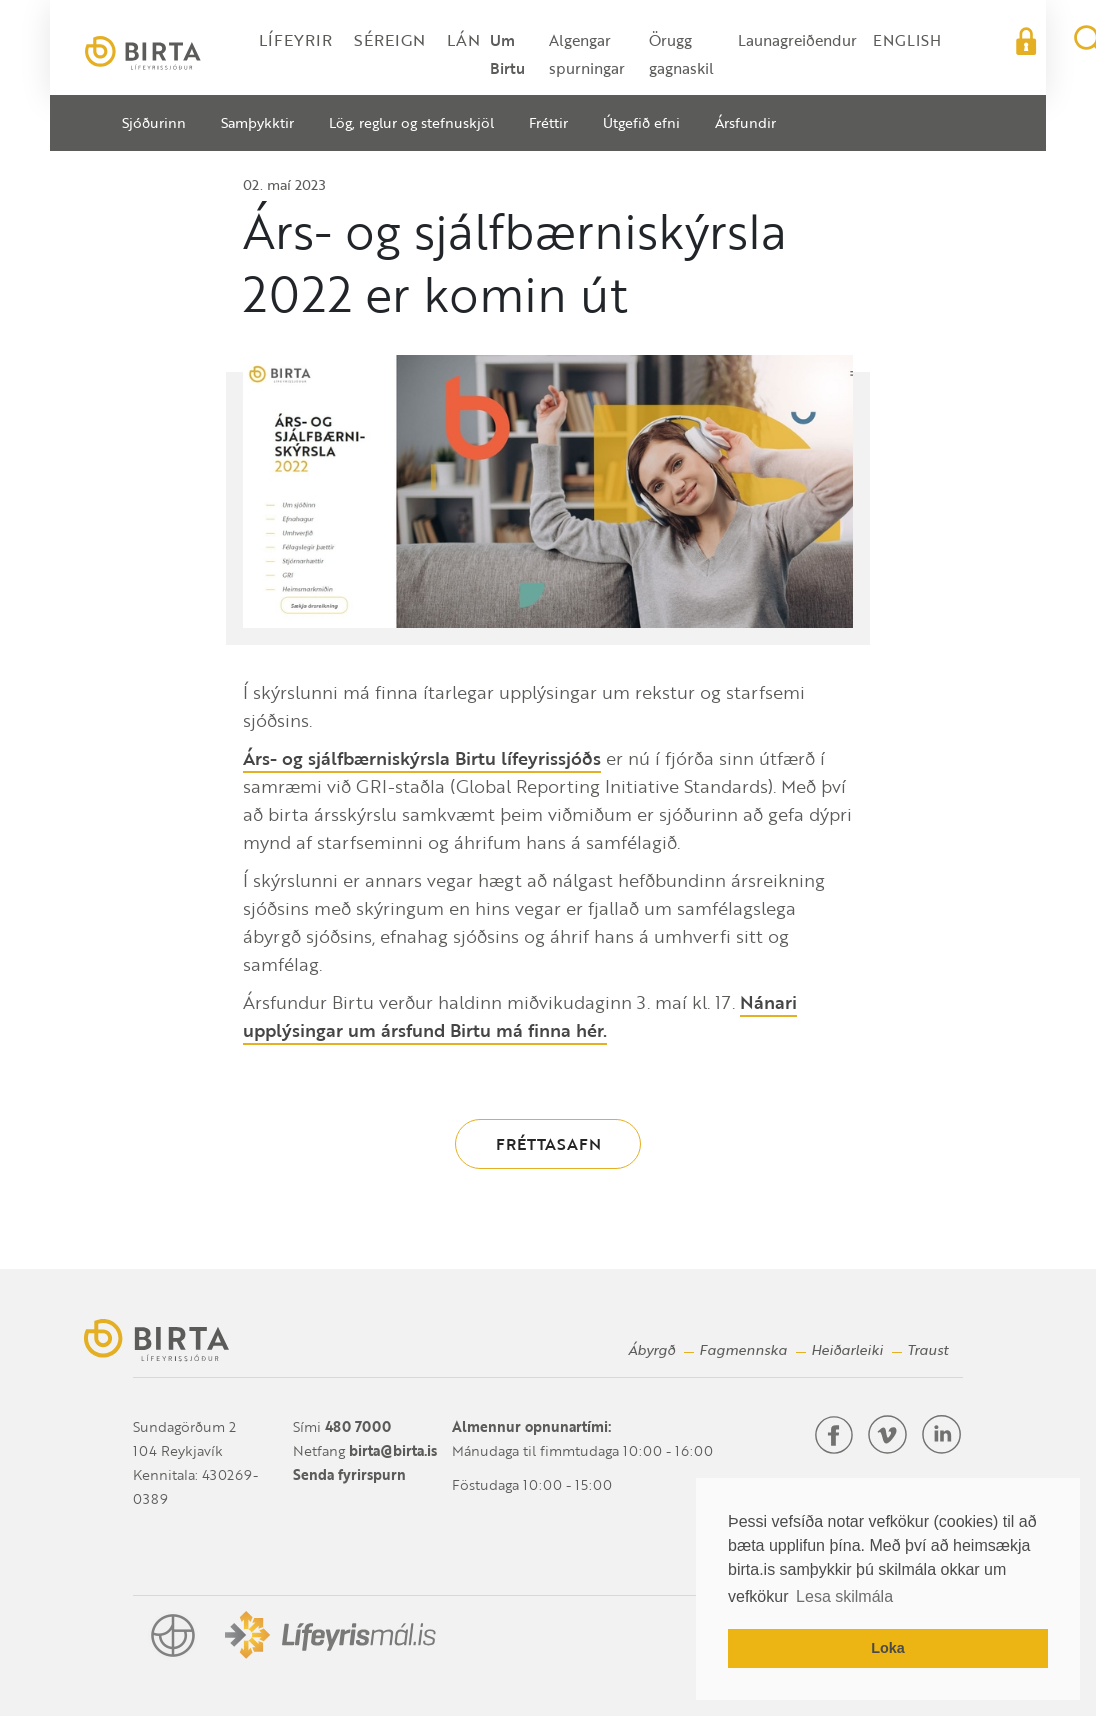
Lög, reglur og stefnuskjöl (411, 122)
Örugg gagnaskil (681, 54)
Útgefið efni (641, 122)
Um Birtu (507, 54)
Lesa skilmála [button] (844, 1596)
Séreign (389, 40)
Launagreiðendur (797, 40)
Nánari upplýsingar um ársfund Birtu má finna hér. (520, 1016)
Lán (463, 40)
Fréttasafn (548, 1144)
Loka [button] (888, 1648)
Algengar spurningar (587, 54)
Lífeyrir (295, 40)
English (907, 40)
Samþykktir (257, 122)
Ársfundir (745, 122)
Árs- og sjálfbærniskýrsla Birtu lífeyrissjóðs (422, 758)
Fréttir (548, 122)
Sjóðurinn (154, 122)
